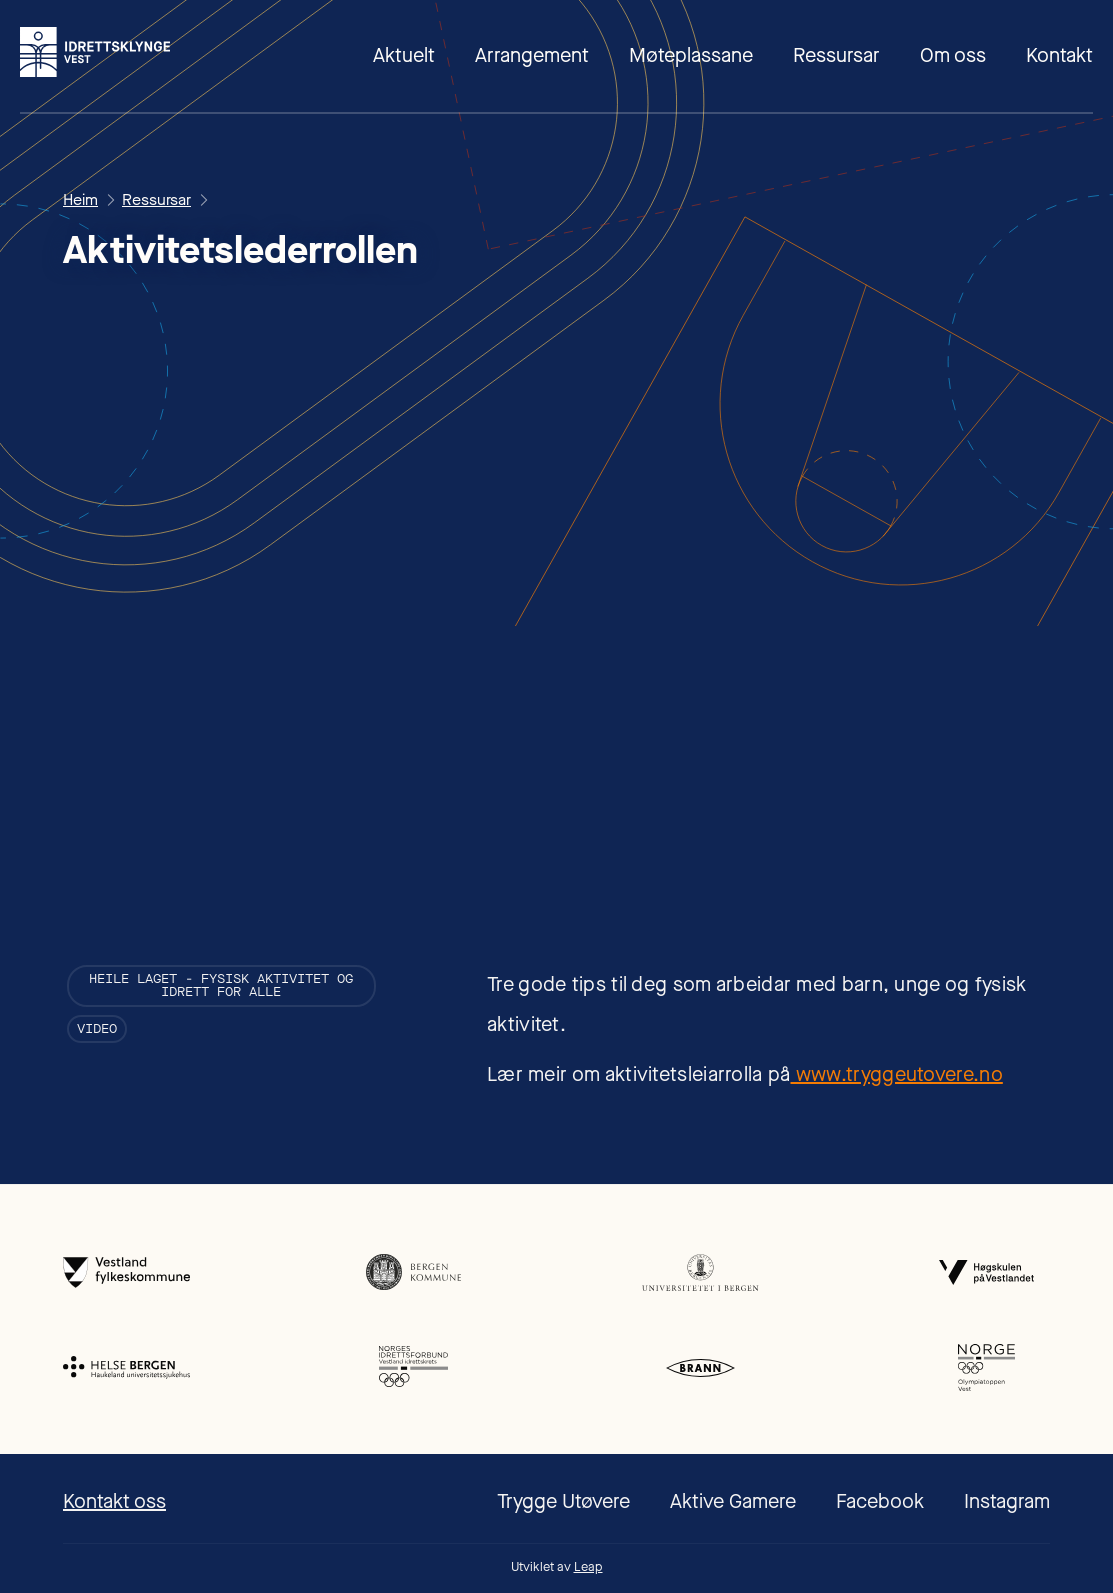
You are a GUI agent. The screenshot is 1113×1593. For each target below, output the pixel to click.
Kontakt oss (114, 1501)
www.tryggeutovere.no (896, 1074)
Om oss (953, 55)
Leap (588, 1566)
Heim (80, 200)
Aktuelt (404, 55)
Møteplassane (691, 55)
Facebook (880, 1501)
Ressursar (836, 55)
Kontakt (1059, 55)
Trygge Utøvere (563, 1501)
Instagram (1007, 1501)
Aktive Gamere (733, 1501)
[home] (95, 52)
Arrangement (532, 55)
